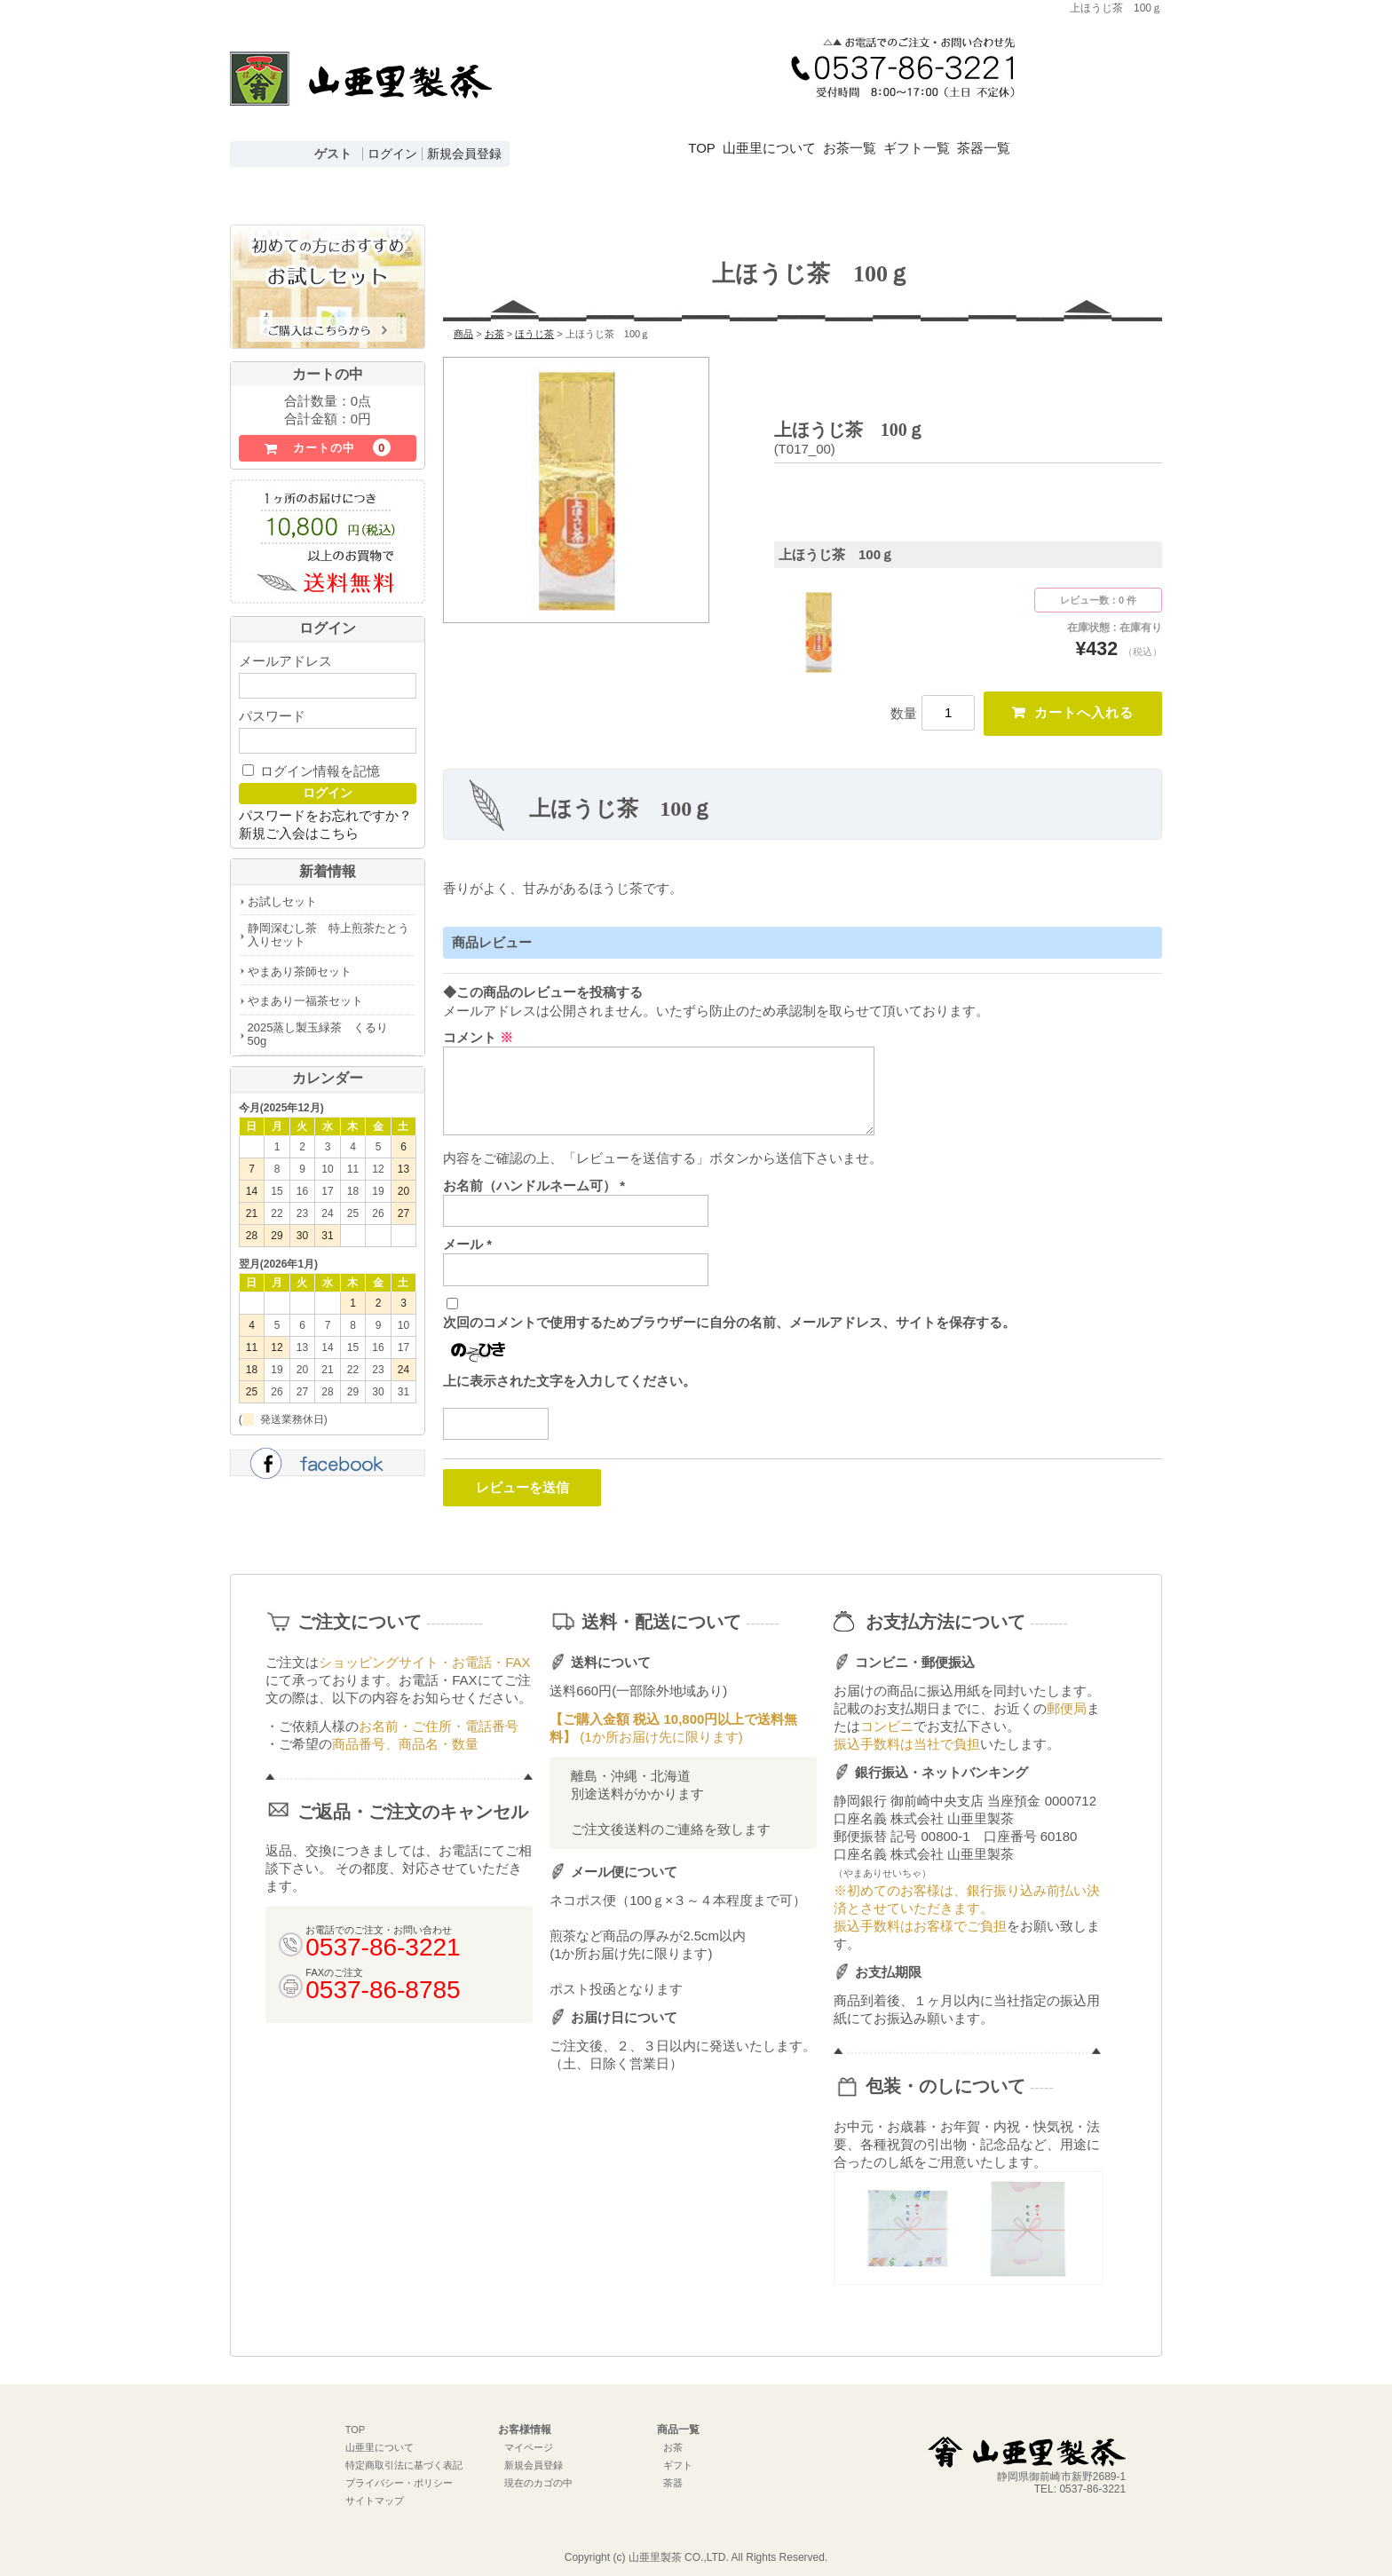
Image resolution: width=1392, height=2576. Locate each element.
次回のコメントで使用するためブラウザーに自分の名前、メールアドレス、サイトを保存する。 (729, 1310)
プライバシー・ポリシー (399, 2472)
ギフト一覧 (996, 136)
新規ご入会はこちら (299, 819)
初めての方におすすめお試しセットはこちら (327, 275)
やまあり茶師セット (300, 958)
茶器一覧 (1088, 136)
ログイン (392, 154)
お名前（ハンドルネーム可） (534, 1173)
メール (467, 1233)
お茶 (673, 2436)
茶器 (673, 2472)
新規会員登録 (464, 154)
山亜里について (799, 136)
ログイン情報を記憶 (311, 757)
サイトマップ (374, 2490)
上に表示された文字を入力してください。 (569, 1369)
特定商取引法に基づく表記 (404, 2454)
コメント (478, 1025)
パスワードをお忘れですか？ (325, 802)
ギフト (677, 2454)
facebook (327, 1452)
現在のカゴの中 (538, 2472)
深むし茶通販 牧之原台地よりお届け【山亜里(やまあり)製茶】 (361, 94)
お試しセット (282, 888)
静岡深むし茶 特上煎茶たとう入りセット (328, 921)
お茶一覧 (904, 136)
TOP (707, 136)
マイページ (528, 2436)
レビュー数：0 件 (1098, 586)
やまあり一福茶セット (305, 987)
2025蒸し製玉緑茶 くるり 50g (324, 1021)
